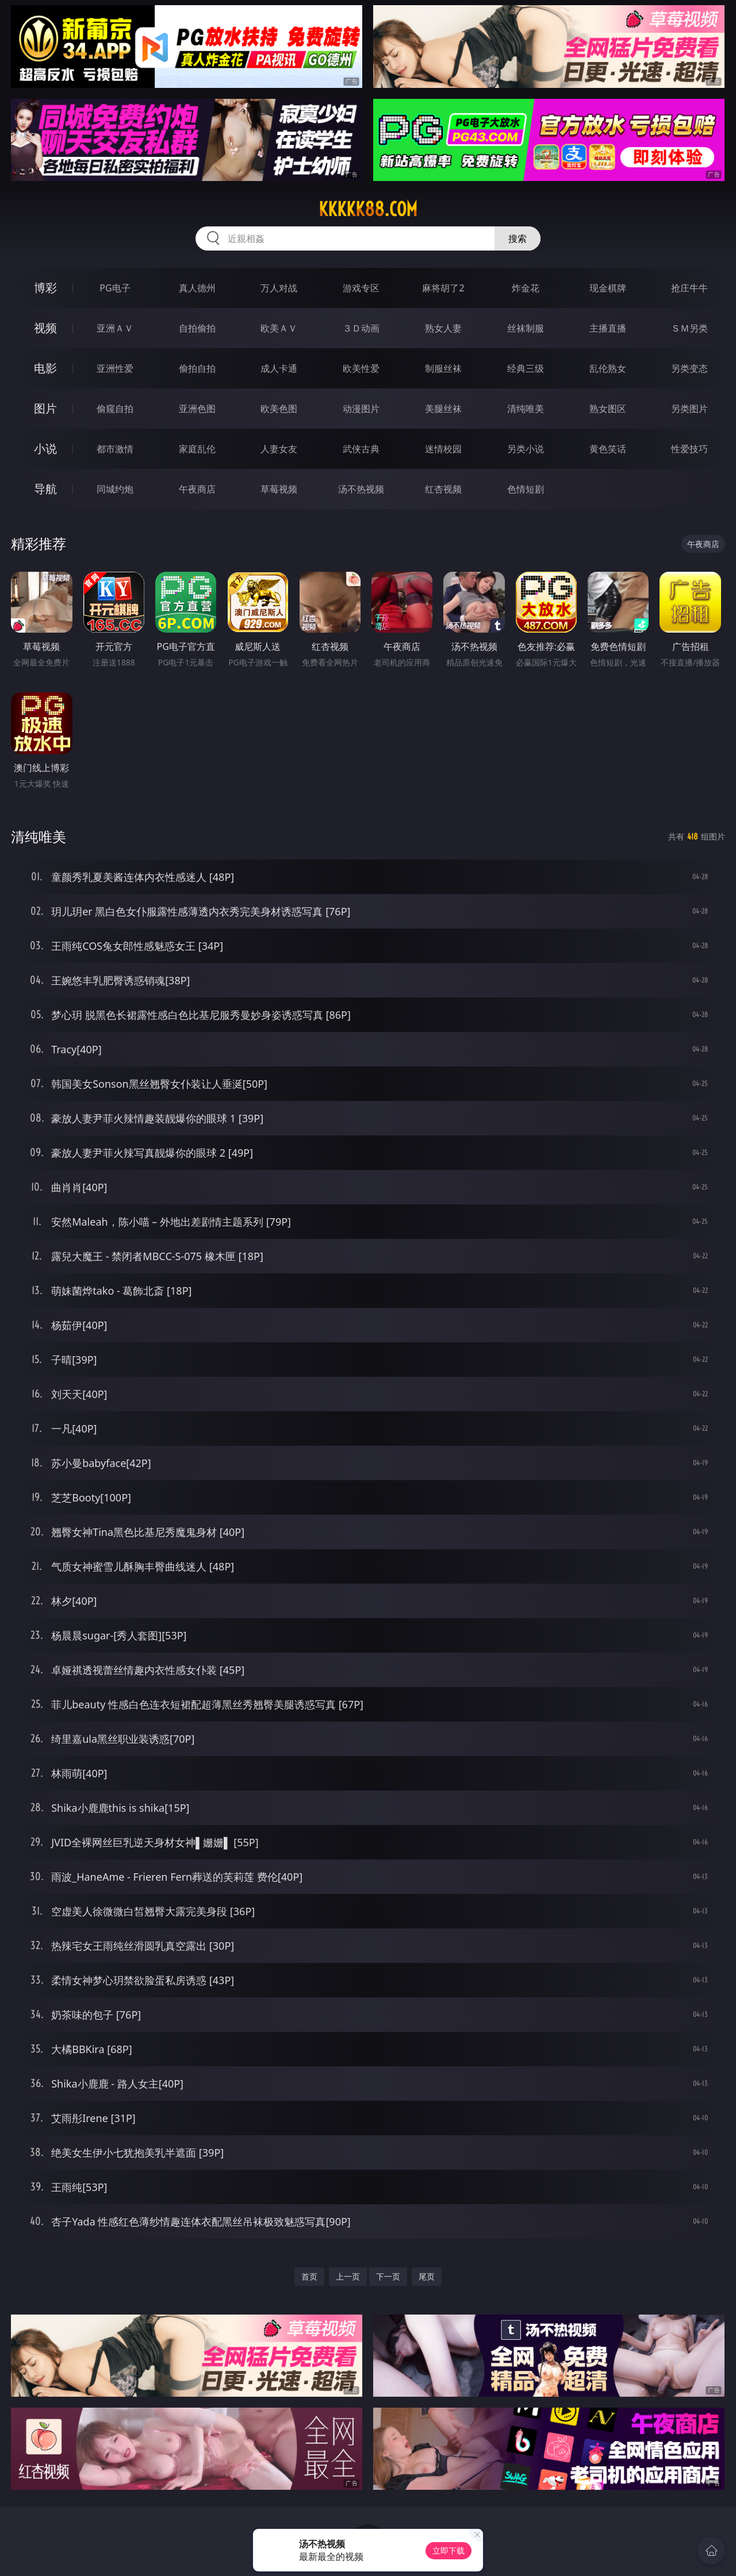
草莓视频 (278, 489)
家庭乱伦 (197, 448)
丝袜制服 (525, 328)
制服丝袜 (443, 368)
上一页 (348, 2276)
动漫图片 (361, 408)
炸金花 (525, 288)
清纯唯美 (525, 408)
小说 (45, 448)
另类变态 (689, 368)
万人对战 (278, 288)
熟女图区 (607, 408)
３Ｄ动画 (361, 328)
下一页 (388, 2276)
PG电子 (114, 288)
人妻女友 (278, 448)
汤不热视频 (361, 489)
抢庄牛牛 (689, 288)
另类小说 (525, 448)
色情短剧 (525, 489)
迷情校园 (443, 448)
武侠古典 (361, 448)
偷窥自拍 (115, 408)
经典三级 (525, 368)
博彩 (45, 287)
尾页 (427, 2276)
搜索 (517, 238)
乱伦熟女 (607, 368)
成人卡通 (278, 368)
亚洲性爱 (115, 368)
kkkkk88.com (368, 209)
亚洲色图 (197, 408)
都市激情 (115, 448)
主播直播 (607, 328)
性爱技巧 (689, 448)
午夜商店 (197, 489)
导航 (45, 488)
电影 (45, 368)
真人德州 (197, 288)
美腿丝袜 (443, 408)
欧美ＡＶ (278, 328)
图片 (45, 408)
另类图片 (689, 408)
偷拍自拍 (197, 368)
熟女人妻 (443, 328)
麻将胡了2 (443, 288)
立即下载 (448, 2550)
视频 (45, 328)
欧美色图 (278, 408)
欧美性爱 (361, 368)
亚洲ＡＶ (115, 328)
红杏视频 (443, 489)
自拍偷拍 (197, 328)
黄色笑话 (607, 448)
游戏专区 (361, 288)
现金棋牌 (607, 288)
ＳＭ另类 (689, 328)
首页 (309, 2276)
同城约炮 (115, 489)
